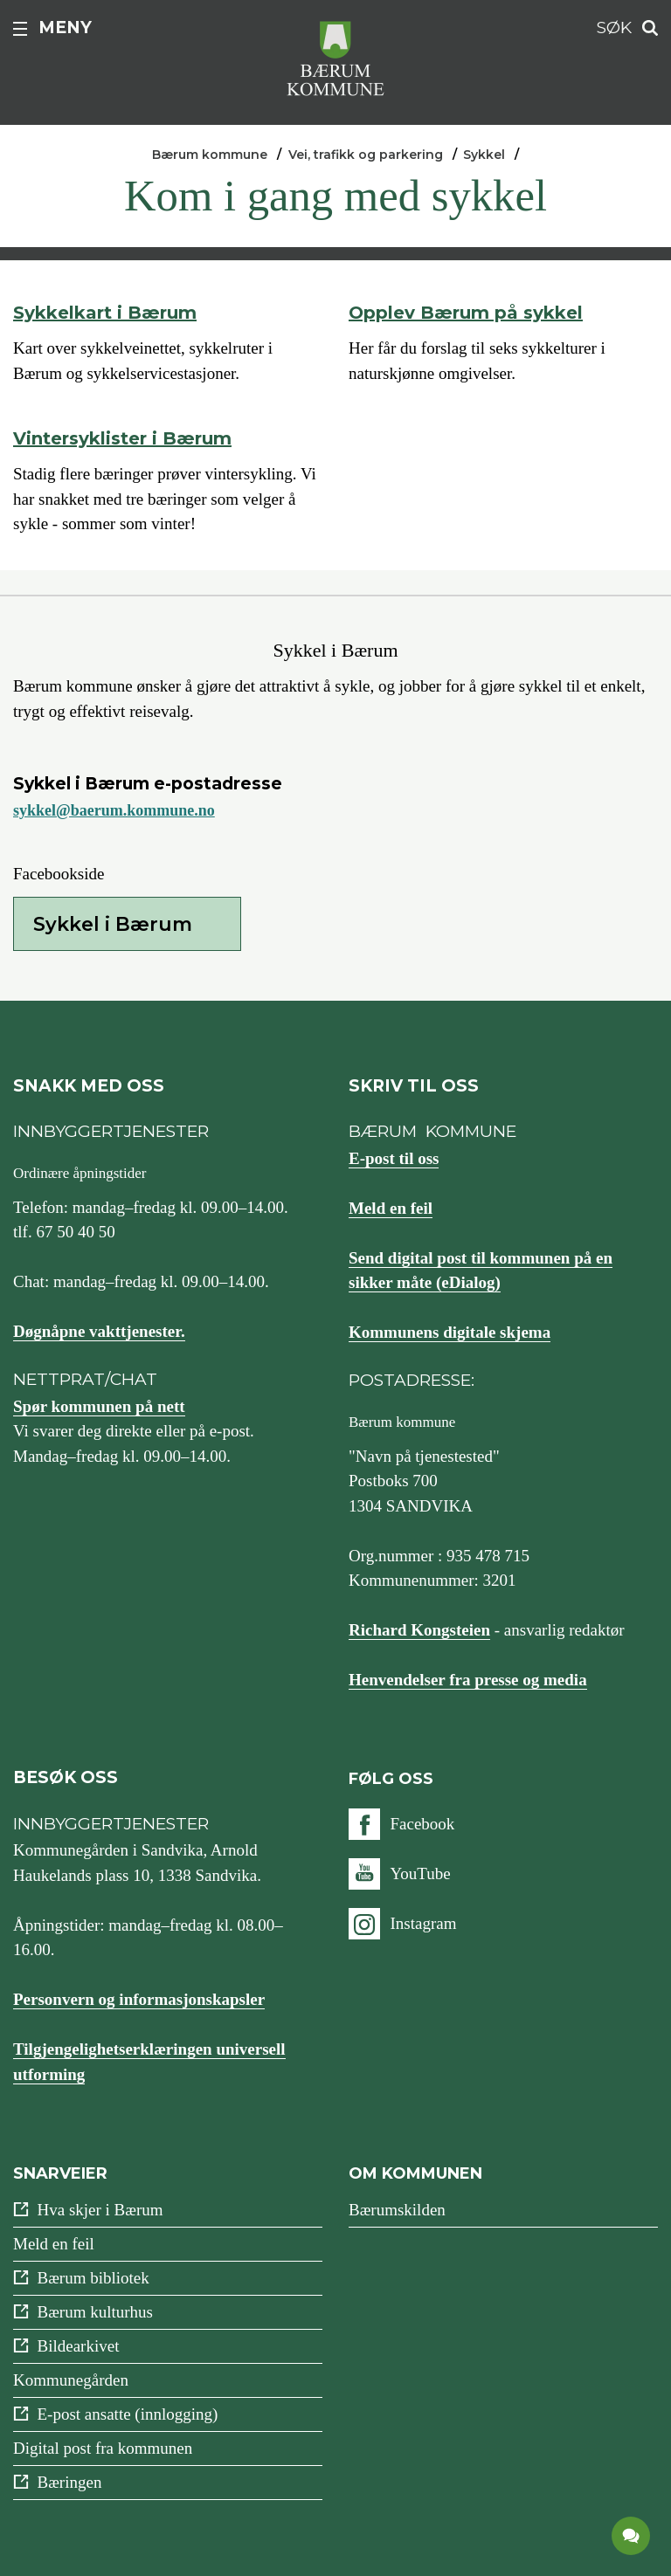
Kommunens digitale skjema (449, 1332)
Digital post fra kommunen (102, 2448)
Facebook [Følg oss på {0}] (422, 1824)
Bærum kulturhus (95, 2312)
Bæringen (70, 2482)
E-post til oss (394, 1158)
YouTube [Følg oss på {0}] (420, 1873)
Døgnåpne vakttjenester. (99, 1331)
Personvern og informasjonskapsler (139, 1999)
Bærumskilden (397, 2210)
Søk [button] (614, 27)
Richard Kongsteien (419, 1630)
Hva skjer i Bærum (100, 2210)
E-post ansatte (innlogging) (128, 2414)
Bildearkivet (79, 2346)
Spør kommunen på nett (99, 1406)
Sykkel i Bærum (112, 924)
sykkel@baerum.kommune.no (114, 810)
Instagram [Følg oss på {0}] (423, 1923)
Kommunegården (70, 2380)
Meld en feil (390, 1208)
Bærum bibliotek (93, 2278)
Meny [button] (65, 27)
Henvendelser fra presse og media (468, 1679)
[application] (632, 2537)
